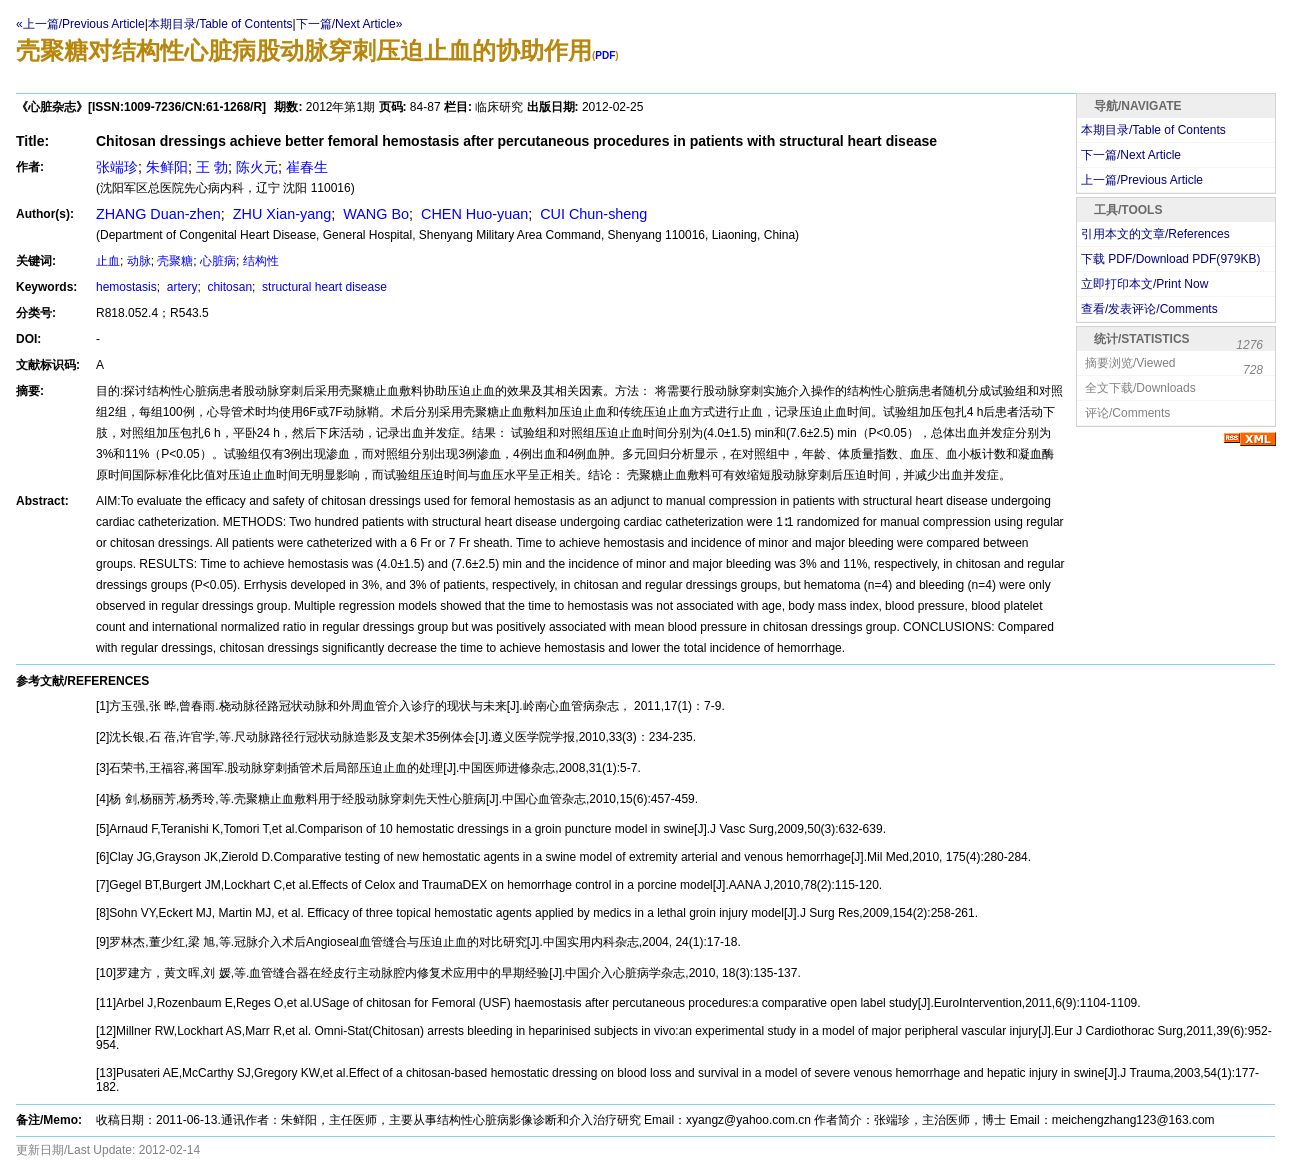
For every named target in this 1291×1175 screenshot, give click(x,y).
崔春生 (307, 167)
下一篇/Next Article (1131, 155)
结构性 (261, 261)
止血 (108, 261)
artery (180, 287)
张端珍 (117, 167)
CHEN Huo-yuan (472, 214)
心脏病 (218, 261)
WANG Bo (374, 214)
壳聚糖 (175, 261)
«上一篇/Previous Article (80, 24)
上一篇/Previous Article (1142, 180)
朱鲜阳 (167, 167)
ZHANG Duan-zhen (158, 214)
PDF (605, 55)
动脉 (139, 261)
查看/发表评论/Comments (1149, 309)
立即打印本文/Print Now (1144, 284)
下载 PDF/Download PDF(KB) (1170, 259)
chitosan (228, 287)
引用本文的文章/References (1155, 234)
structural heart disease (323, 287)
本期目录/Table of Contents (220, 24)
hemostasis (126, 287)
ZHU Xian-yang (280, 214)
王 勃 (212, 167)
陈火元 (257, 167)
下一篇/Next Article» (349, 24)
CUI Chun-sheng (591, 214)
